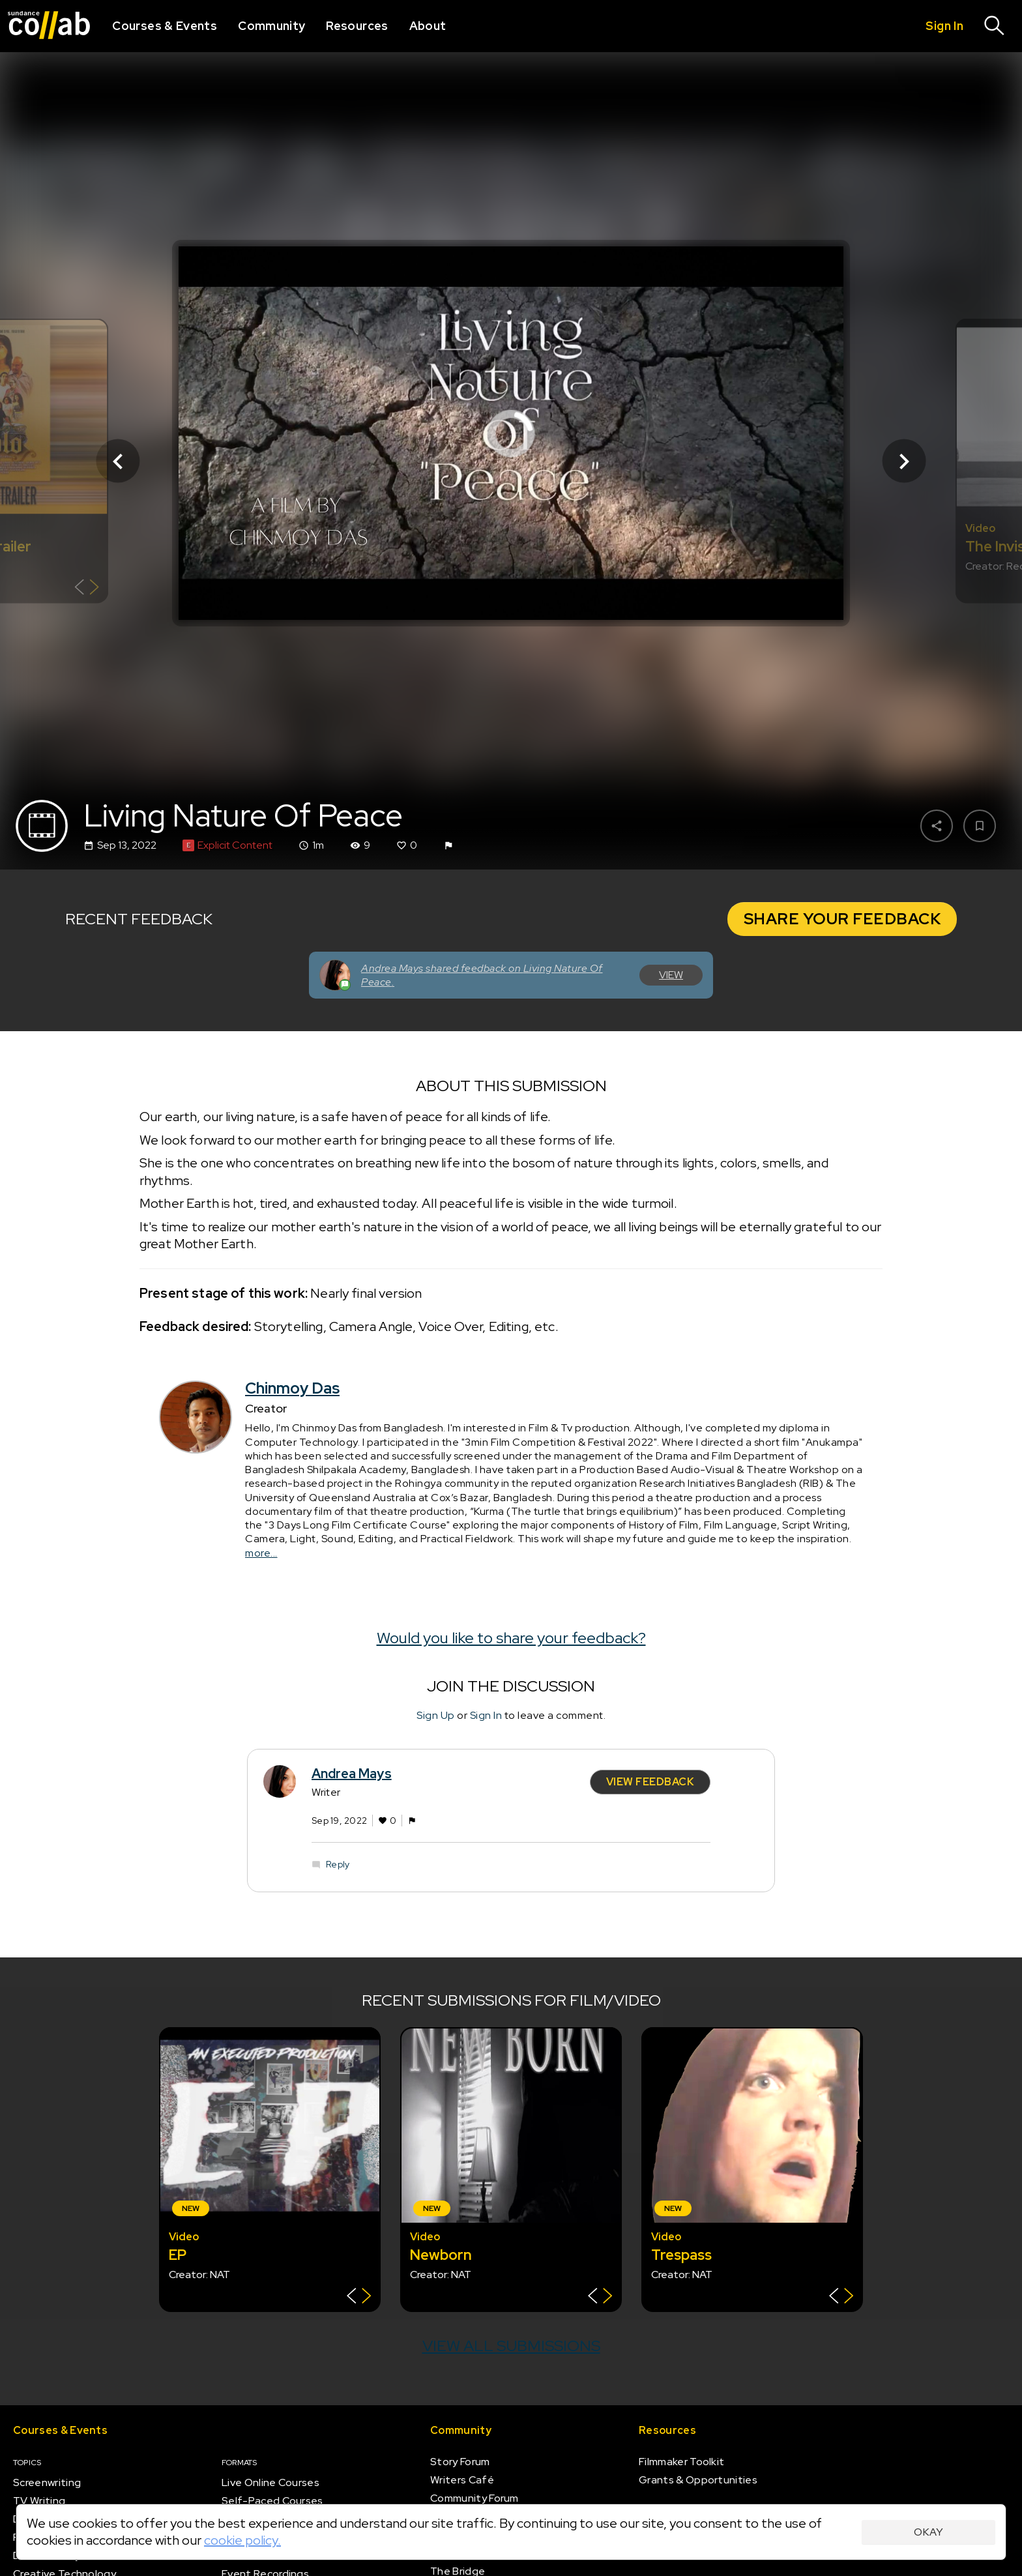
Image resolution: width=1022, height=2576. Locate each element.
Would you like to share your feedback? (511, 1638)
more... (261, 1553)
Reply (337, 1865)
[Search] (994, 26)
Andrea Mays (352, 1773)
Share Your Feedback (842, 919)
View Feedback (650, 1782)
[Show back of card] (87, 588)
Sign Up (435, 1715)
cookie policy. (242, 2540)
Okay (928, 2532)
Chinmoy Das (292, 1389)
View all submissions (511, 2345)
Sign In (486, 1715)
